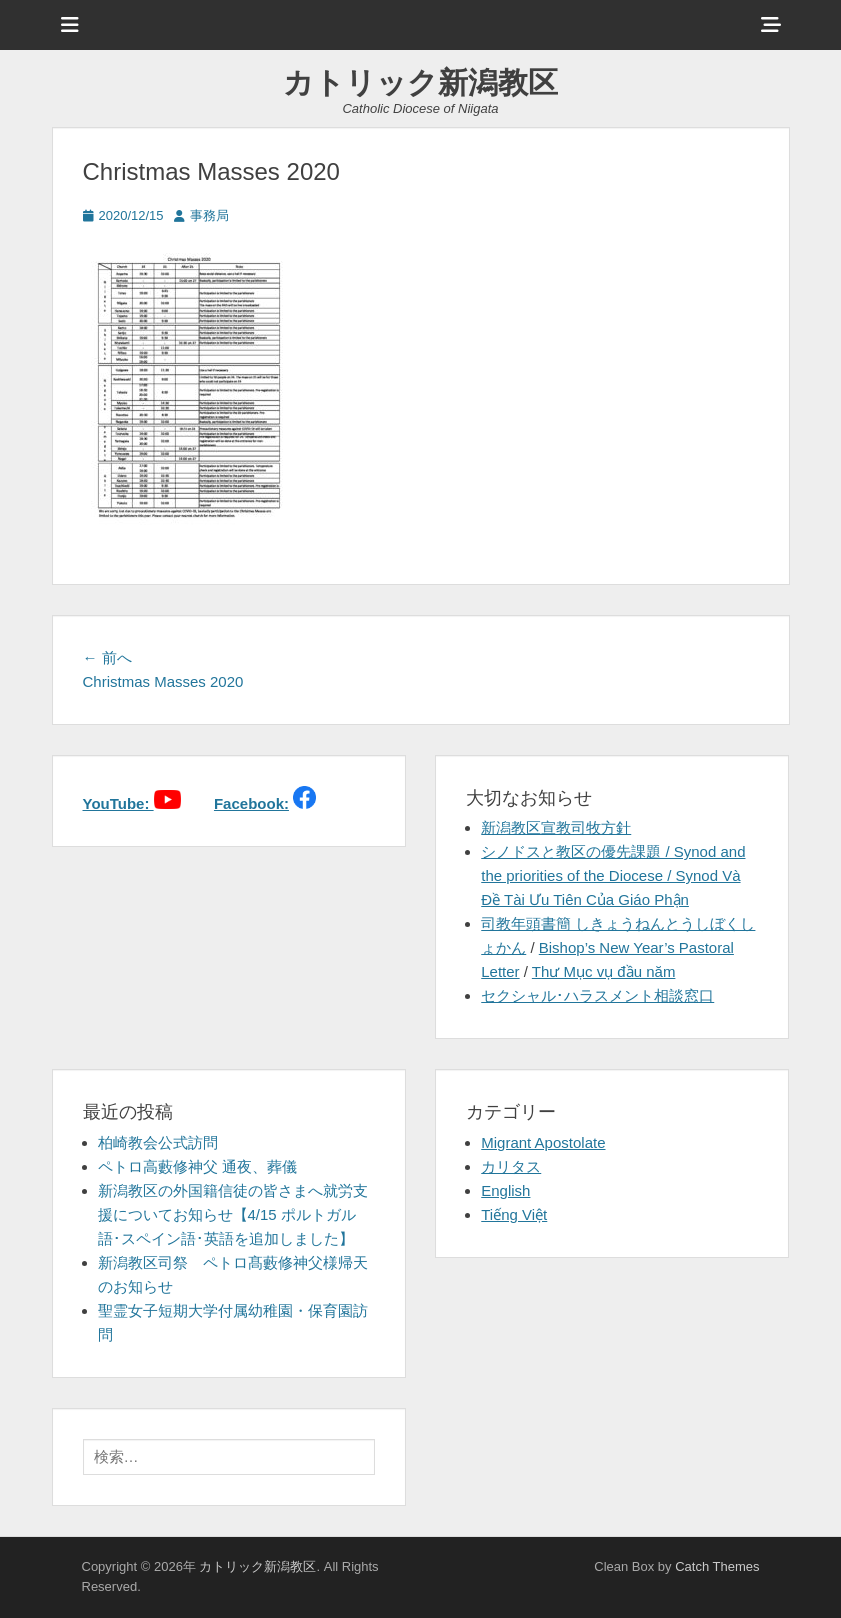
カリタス (511, 1166)
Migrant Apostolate (543, 1142)
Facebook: (251, 803)
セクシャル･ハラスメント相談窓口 (597, 995)
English (505, 1190)
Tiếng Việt (514, 1214)
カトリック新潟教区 (420, 82)
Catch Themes (717, 1566)
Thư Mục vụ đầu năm (604, 971)
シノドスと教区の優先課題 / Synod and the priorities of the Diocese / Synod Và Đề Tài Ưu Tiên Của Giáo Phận (613, 875)
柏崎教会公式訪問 (158, 1142)
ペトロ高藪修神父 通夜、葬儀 (197, 1166)
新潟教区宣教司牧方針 (556, 827)
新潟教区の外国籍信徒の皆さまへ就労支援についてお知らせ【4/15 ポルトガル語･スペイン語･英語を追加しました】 (233, 1214)
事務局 (209, 215)
